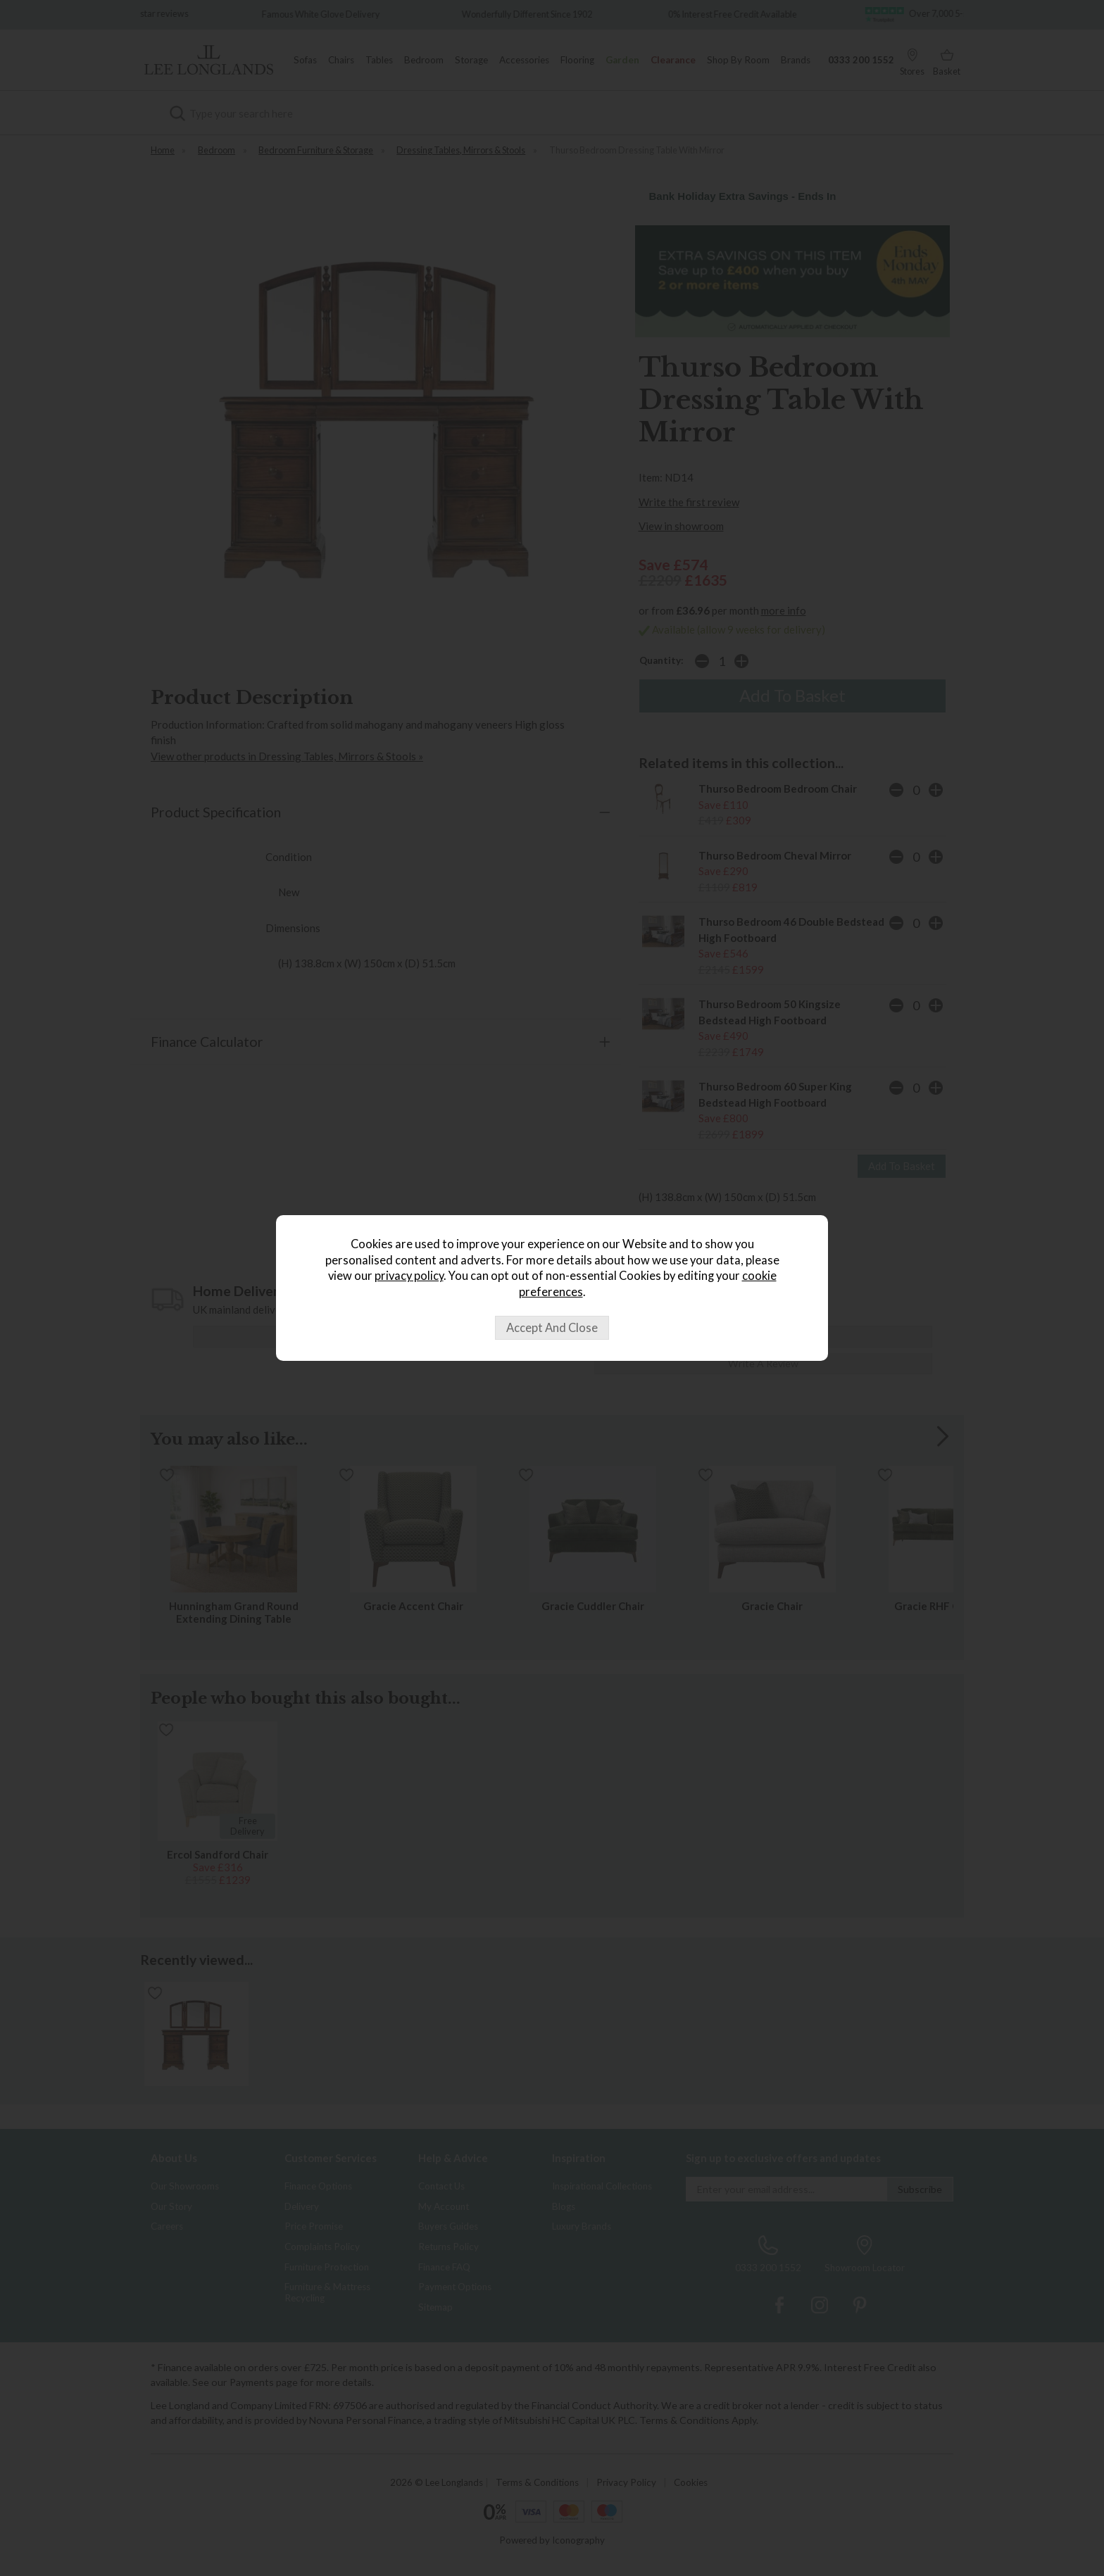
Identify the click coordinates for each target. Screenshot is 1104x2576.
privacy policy (409, 1276)
